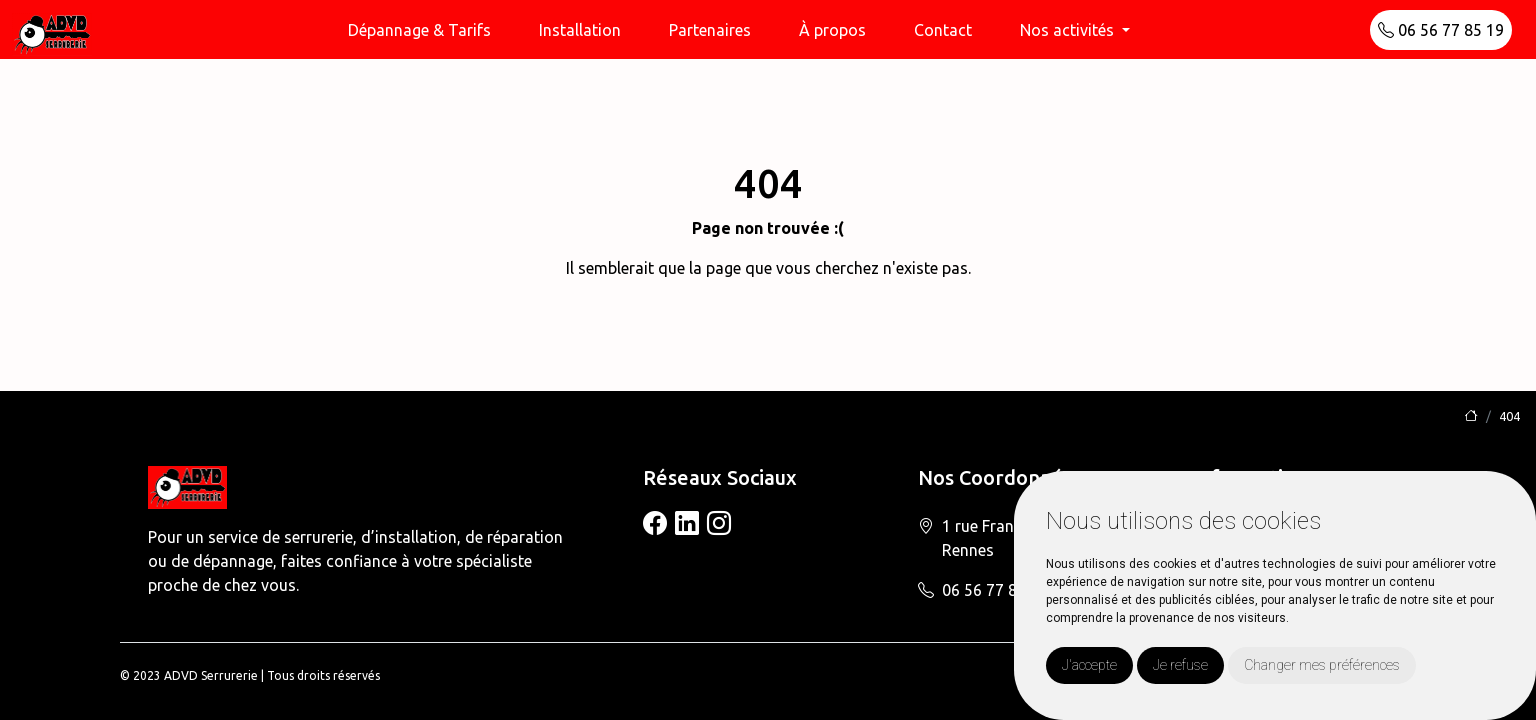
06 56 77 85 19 (1441, 30)
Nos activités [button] (1069, 30)
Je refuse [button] (1180, 665)
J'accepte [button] (1089, 665)
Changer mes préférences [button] (1322, 665)
